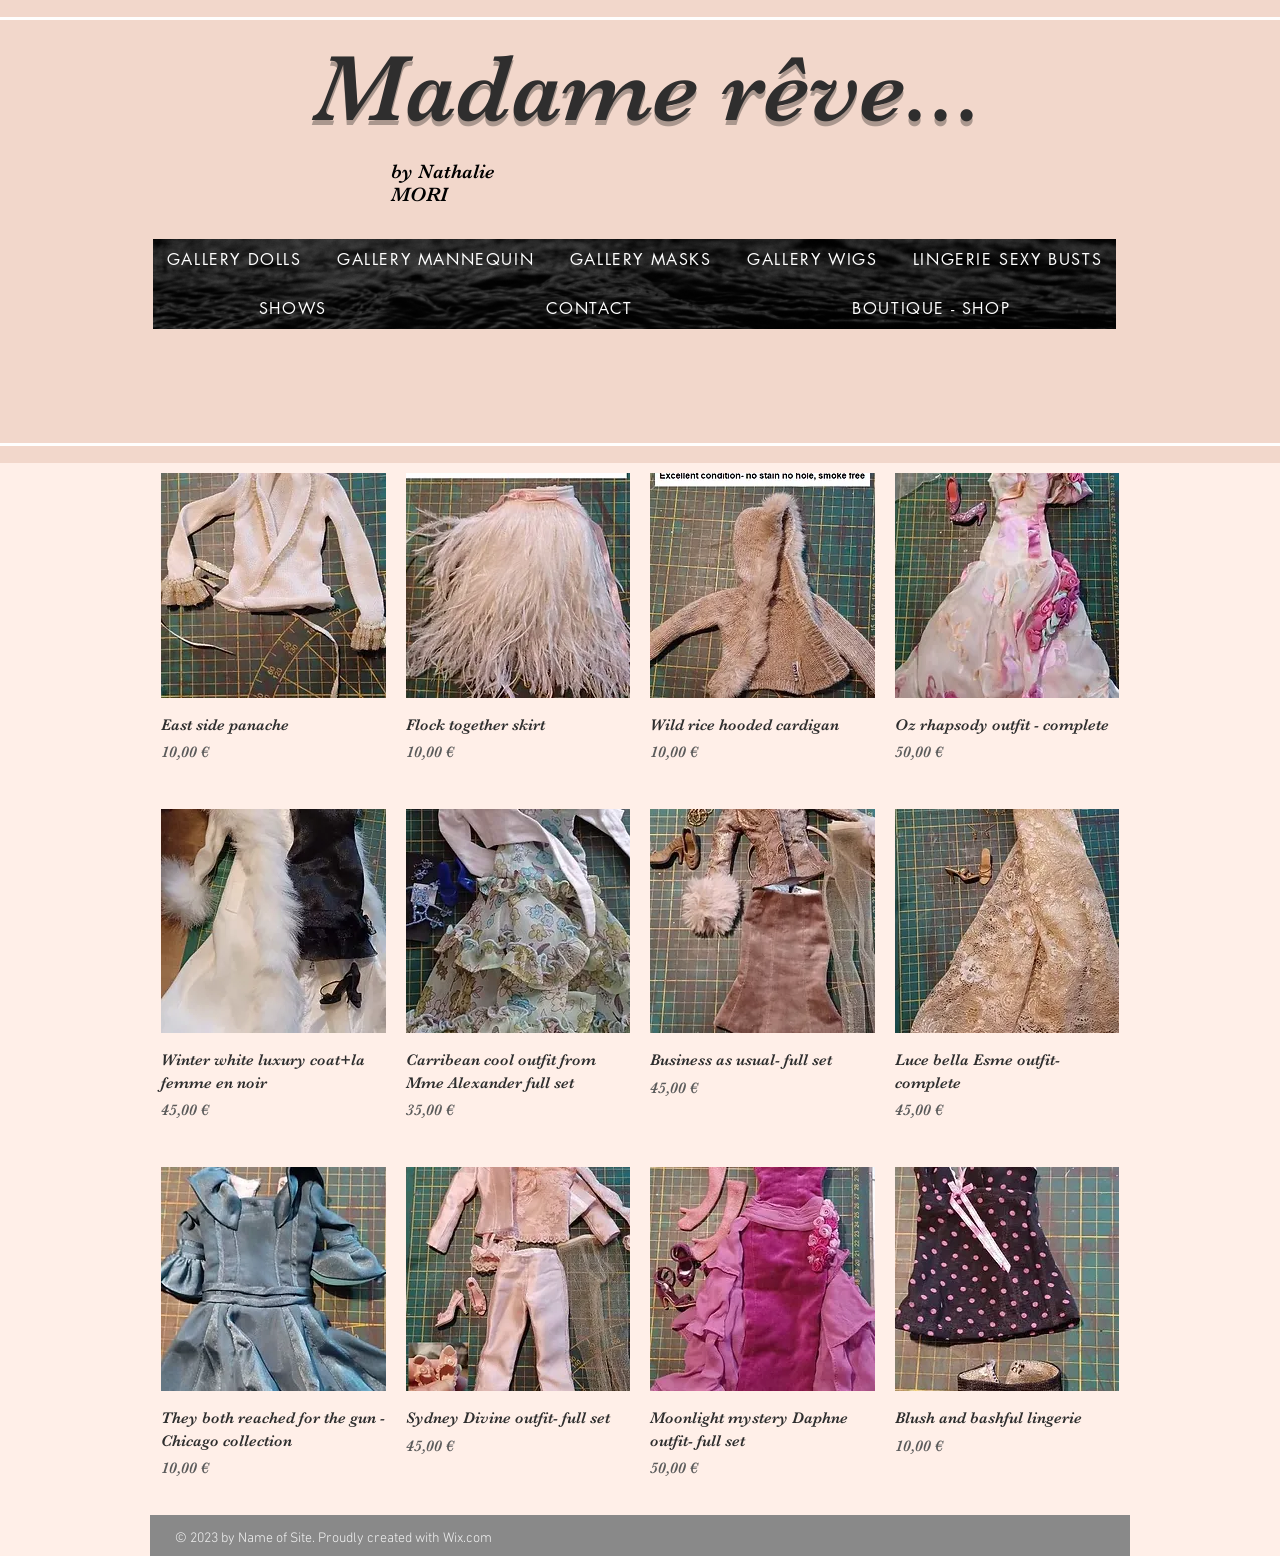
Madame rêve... (648, 88)
